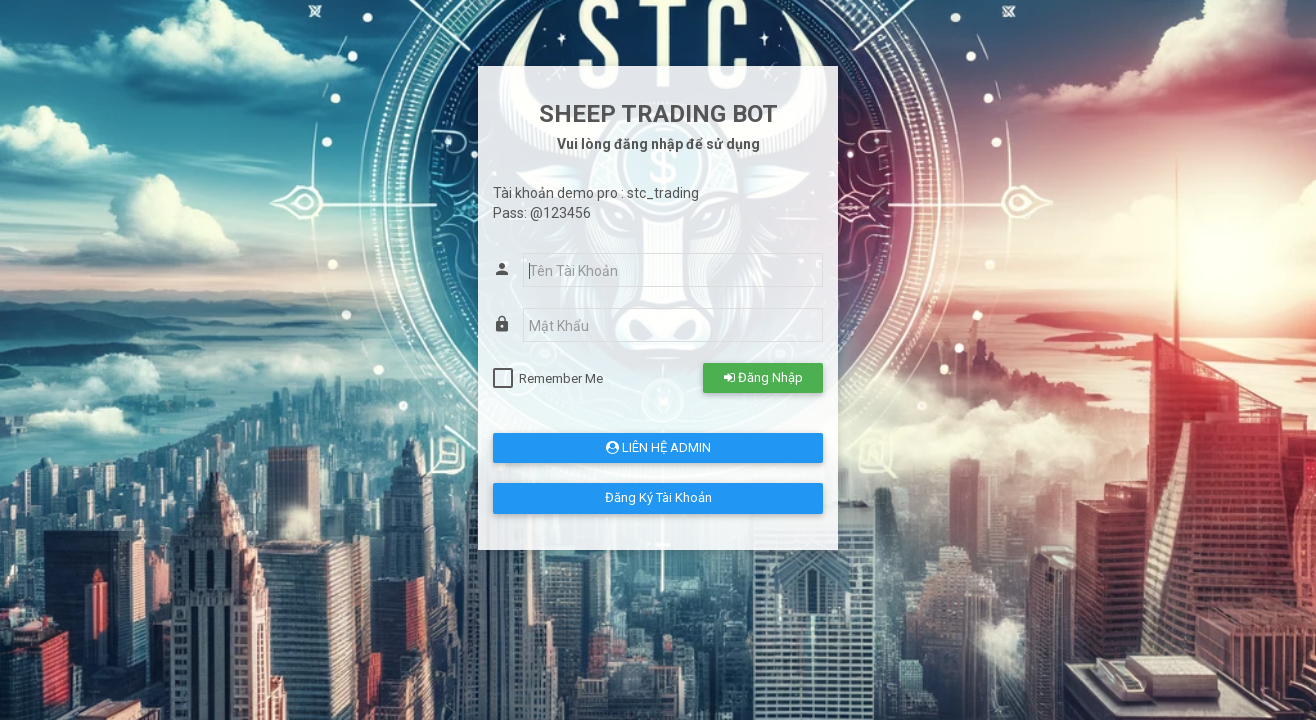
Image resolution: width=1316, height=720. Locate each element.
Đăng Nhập (763, 377)
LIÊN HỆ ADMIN (658, 447)
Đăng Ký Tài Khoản (658, 497)
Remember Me (561, 378)
